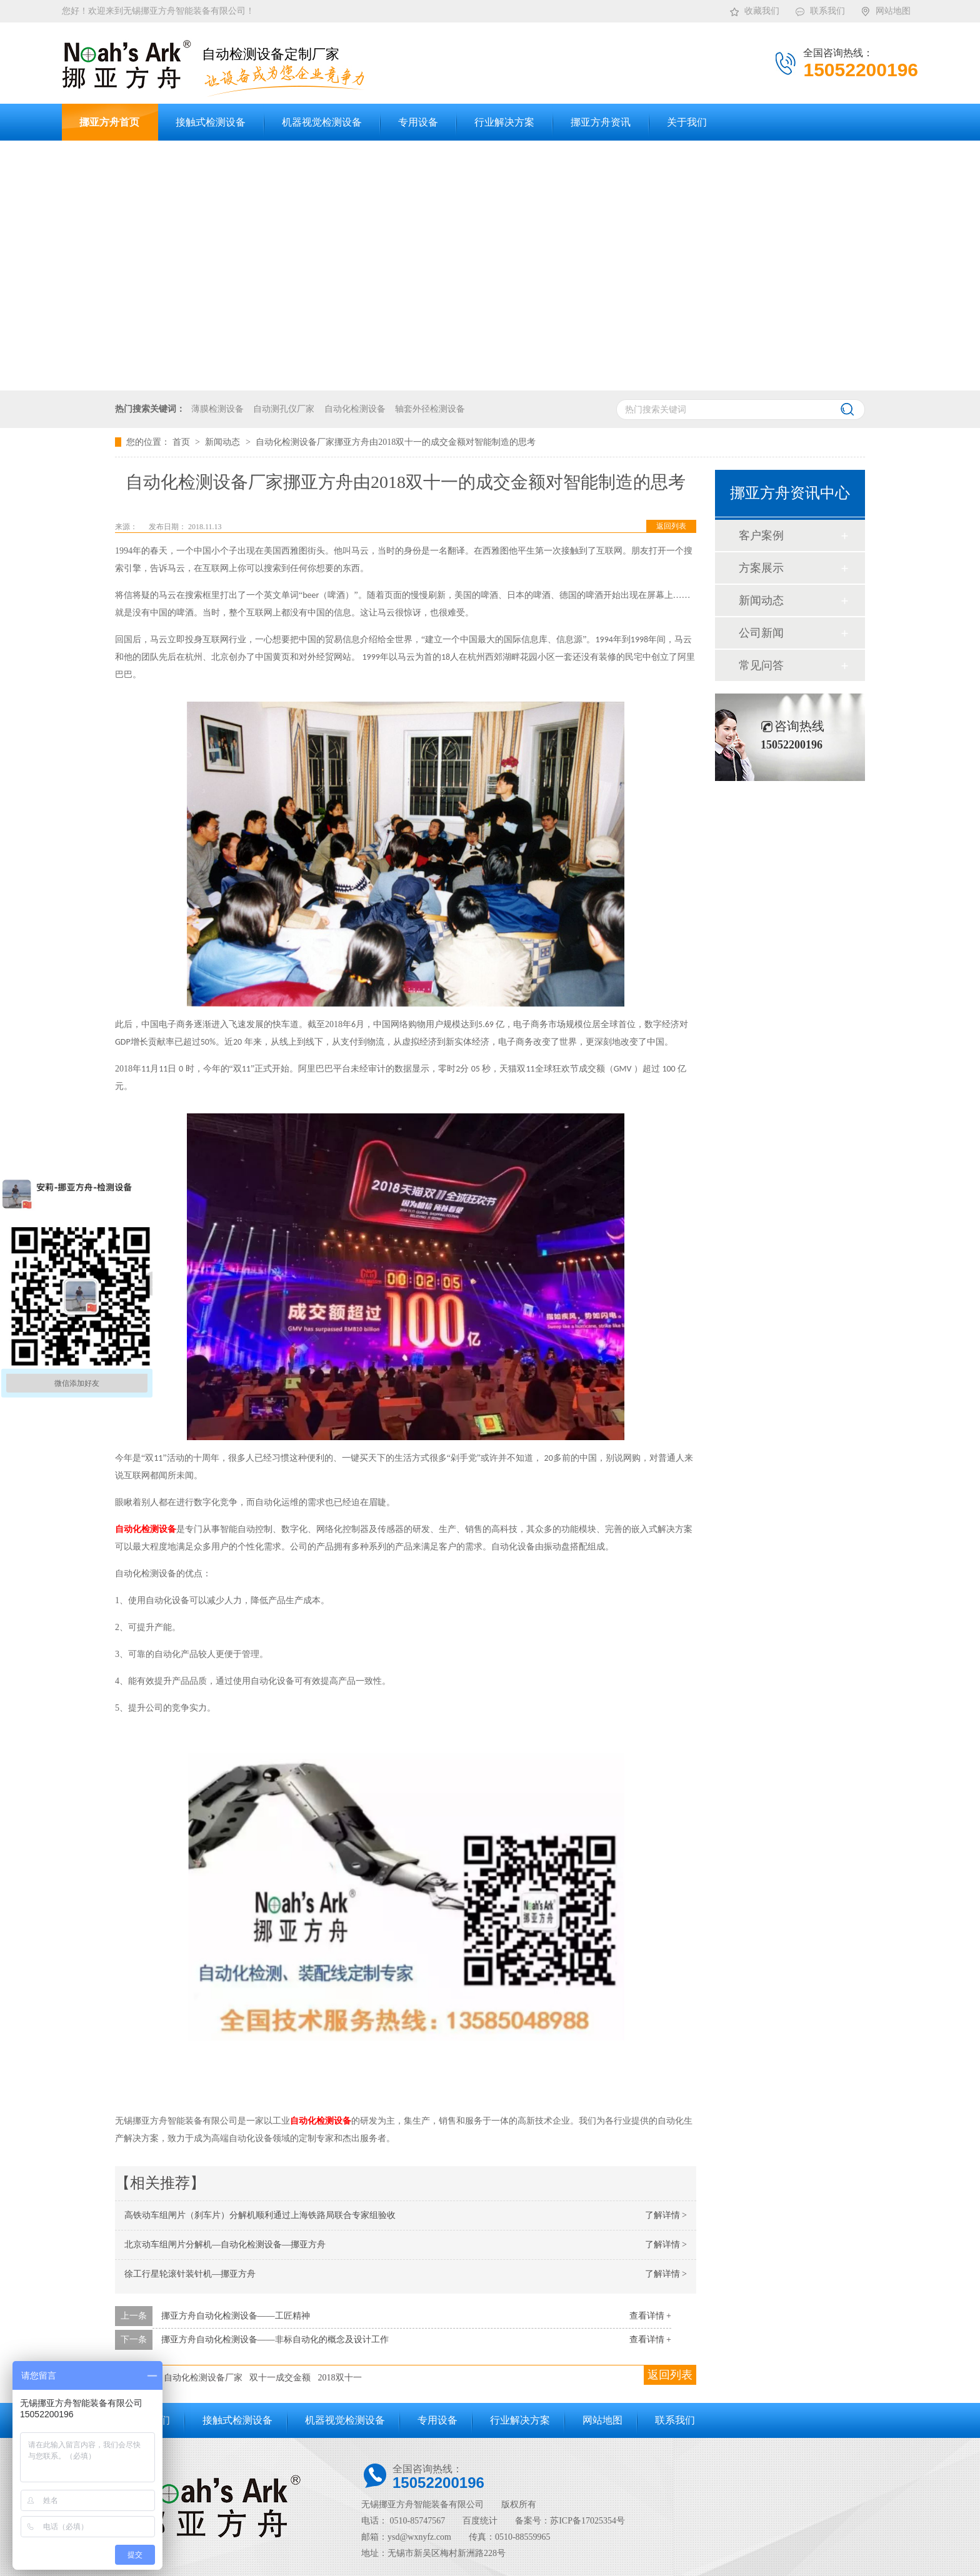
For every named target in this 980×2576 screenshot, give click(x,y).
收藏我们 (754, 8)
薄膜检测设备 (217, 409)
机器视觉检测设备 (345, 2420)
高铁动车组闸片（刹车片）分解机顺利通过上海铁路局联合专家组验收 (260, 2215)
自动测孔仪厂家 (283, 409)
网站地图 (885, 8)
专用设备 (438, 2420)
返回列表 (671, 526)
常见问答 (761, 665)
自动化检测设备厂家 (203, 2377)
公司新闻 (761, 633)
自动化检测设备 (355, 409)
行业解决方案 (520, 2420)
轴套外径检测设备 (430, 409)
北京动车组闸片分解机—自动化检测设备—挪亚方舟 (225, 2244)
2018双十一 (340, 2377)
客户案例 (761, 535)
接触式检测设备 (237, 2420)
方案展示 (761, 568)
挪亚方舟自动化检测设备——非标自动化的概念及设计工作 (275, 2339)
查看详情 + (650, 2315)
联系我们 (819, 8)
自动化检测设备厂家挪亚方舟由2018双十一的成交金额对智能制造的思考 (396, 442)
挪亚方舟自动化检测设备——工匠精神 (235, 2315)
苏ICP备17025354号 (587, 2520)
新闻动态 (223, 442)
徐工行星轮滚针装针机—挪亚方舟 (190, 2274)
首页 (182, 442)
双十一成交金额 (280, 2377)
